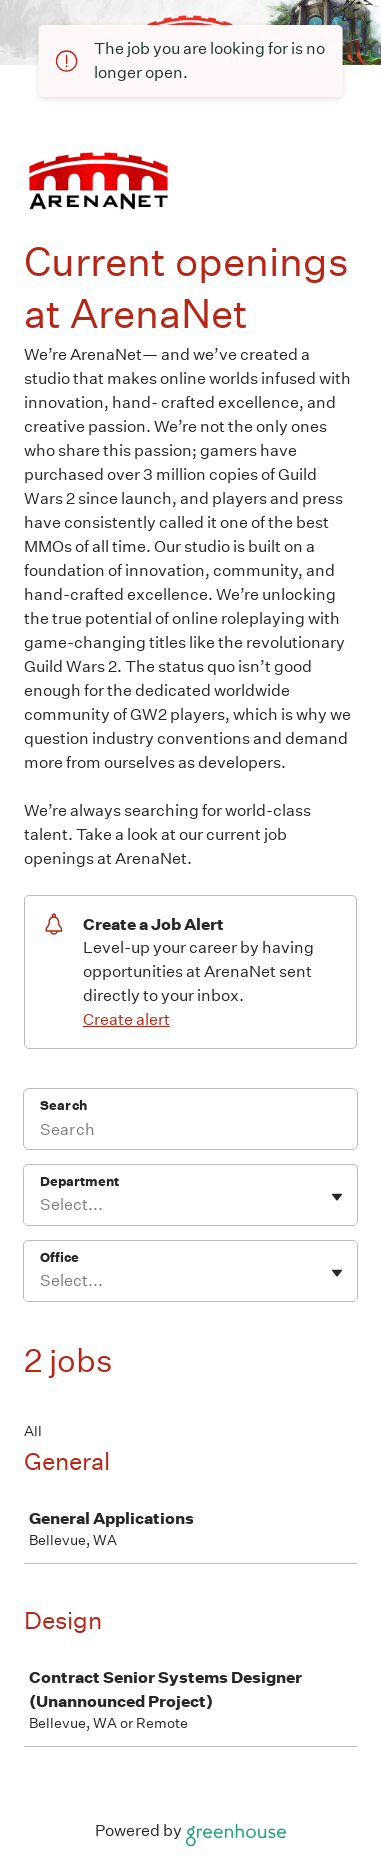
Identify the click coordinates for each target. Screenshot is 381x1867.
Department (79, 1181)
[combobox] (41, 1205)
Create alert (126, 1019)
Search (63, 1105)
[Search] (190, 1132)
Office (59, 1257)
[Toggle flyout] (337, 1197)
